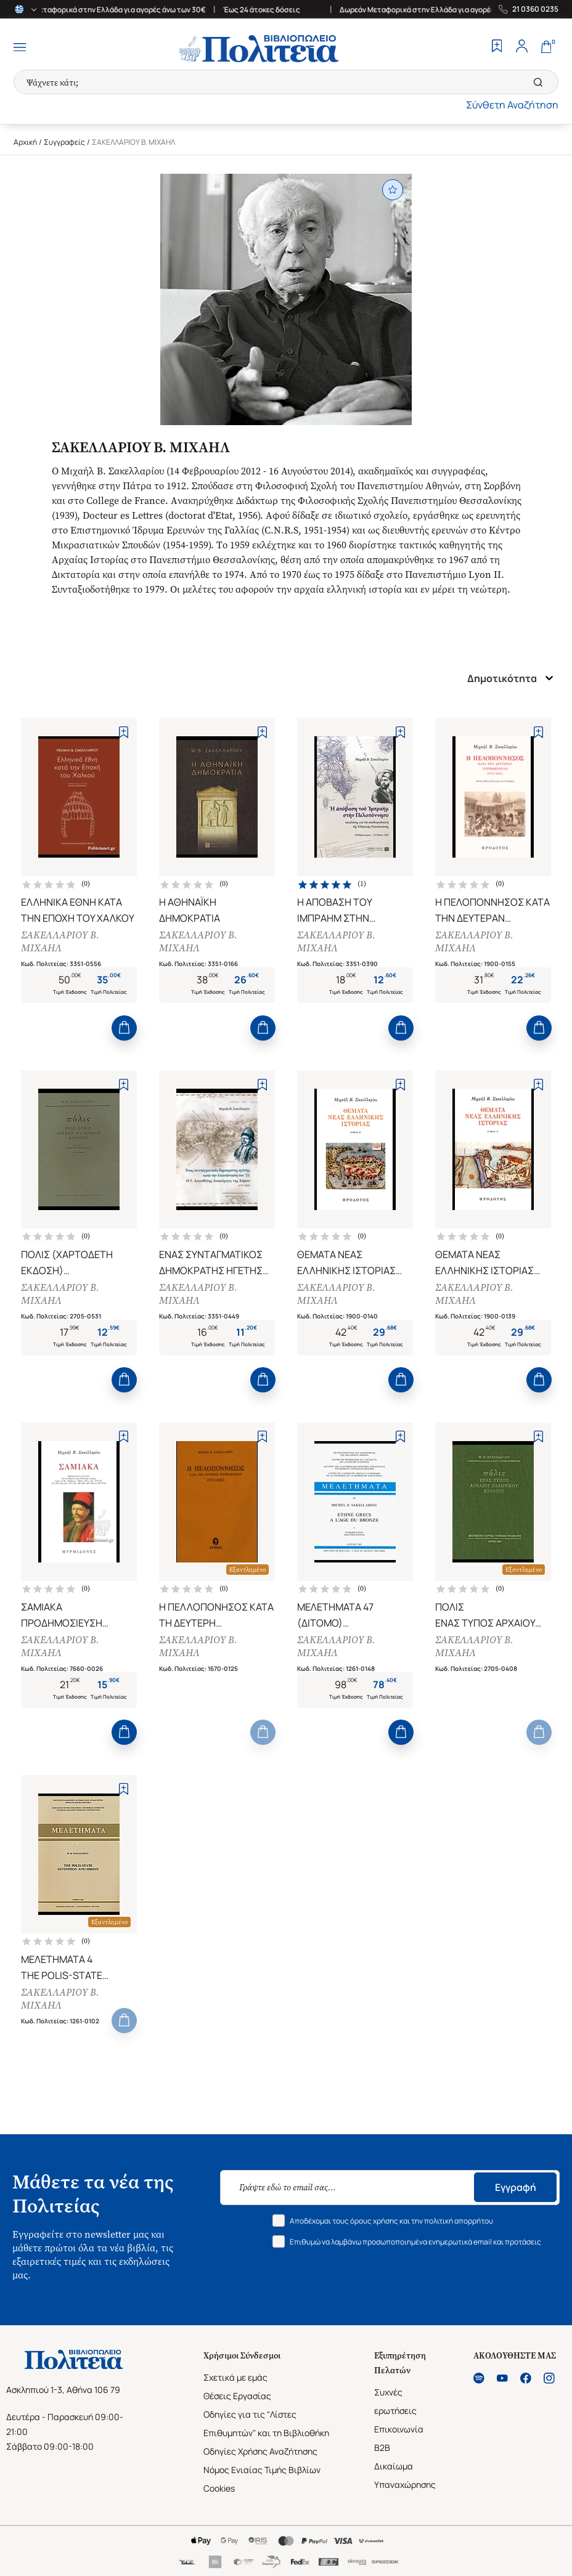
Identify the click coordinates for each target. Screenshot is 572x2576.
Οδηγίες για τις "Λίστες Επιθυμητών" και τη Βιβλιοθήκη (266, 2434)
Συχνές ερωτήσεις (395, 2412)
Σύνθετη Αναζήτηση (512, 105)
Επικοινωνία (398, 2439)
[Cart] (546, 47)
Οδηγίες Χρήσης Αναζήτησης (260, 2462)
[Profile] (521, 47)
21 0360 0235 (535, 9)
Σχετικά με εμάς (235, 2388)
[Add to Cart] (124, 1030)
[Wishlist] (496, 47)
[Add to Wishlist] (123, 732)
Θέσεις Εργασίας (237, 2406)
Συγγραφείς (64, 142)
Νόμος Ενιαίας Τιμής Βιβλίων (262, 2480)
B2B (382, 2458)
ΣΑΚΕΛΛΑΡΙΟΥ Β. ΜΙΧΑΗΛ (61, 943)
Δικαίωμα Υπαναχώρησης (405, 2486)
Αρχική (25, 142)
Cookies (219, 2499)
